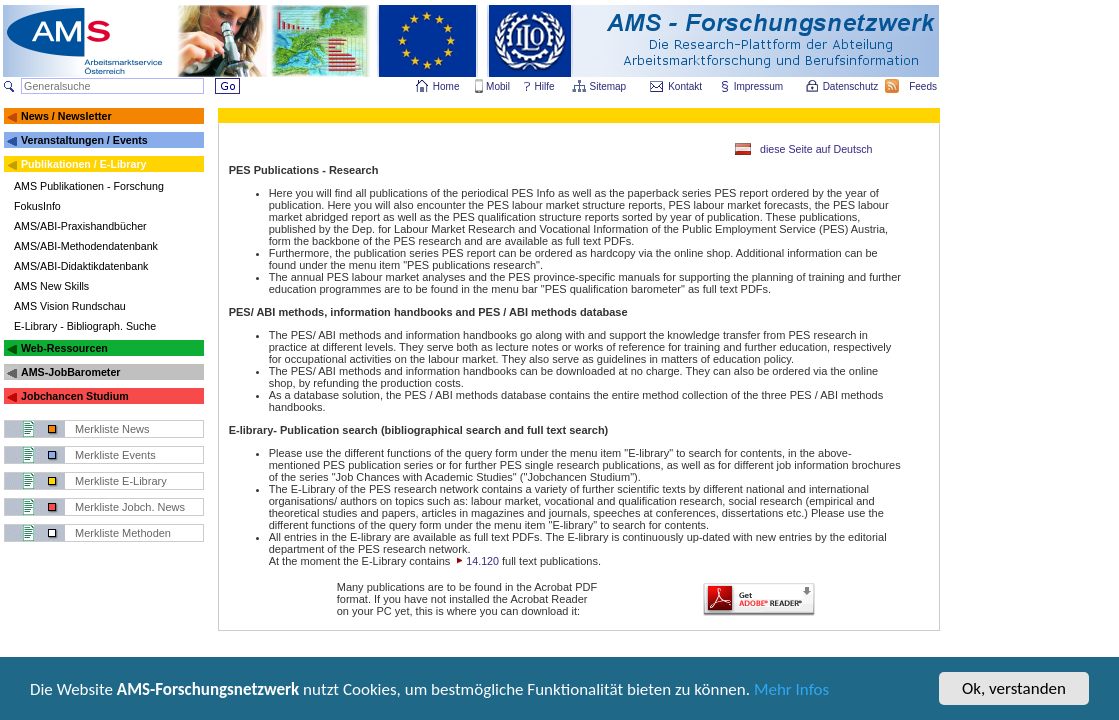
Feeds (924, 86)
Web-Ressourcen (64, 348)
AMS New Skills (51, 286)
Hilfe (545, 86)
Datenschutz (852, 86)
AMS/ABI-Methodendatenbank (86, 246)
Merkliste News (112, 429)
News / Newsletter (66, 116)
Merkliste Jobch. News (130, 507)
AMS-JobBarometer (70, 372)
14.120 (476, 561)
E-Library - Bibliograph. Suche (85, 326)
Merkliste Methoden (123, 533)
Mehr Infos (791, 691)
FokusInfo (37, 206)
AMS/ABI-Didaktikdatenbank (81, 266)
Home (446, 86)
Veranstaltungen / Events (84, 140)
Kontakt (685, 86)
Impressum (759, 86)
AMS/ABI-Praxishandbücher (80, 226)
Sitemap (609, 86)
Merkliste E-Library (121, 481)
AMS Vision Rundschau (70, 306)
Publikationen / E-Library (84, 164)
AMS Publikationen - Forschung (89, 186)
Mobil (498, 86)
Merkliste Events (115, 455)
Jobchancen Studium (75, 396)
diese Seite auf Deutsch (816, 149)
